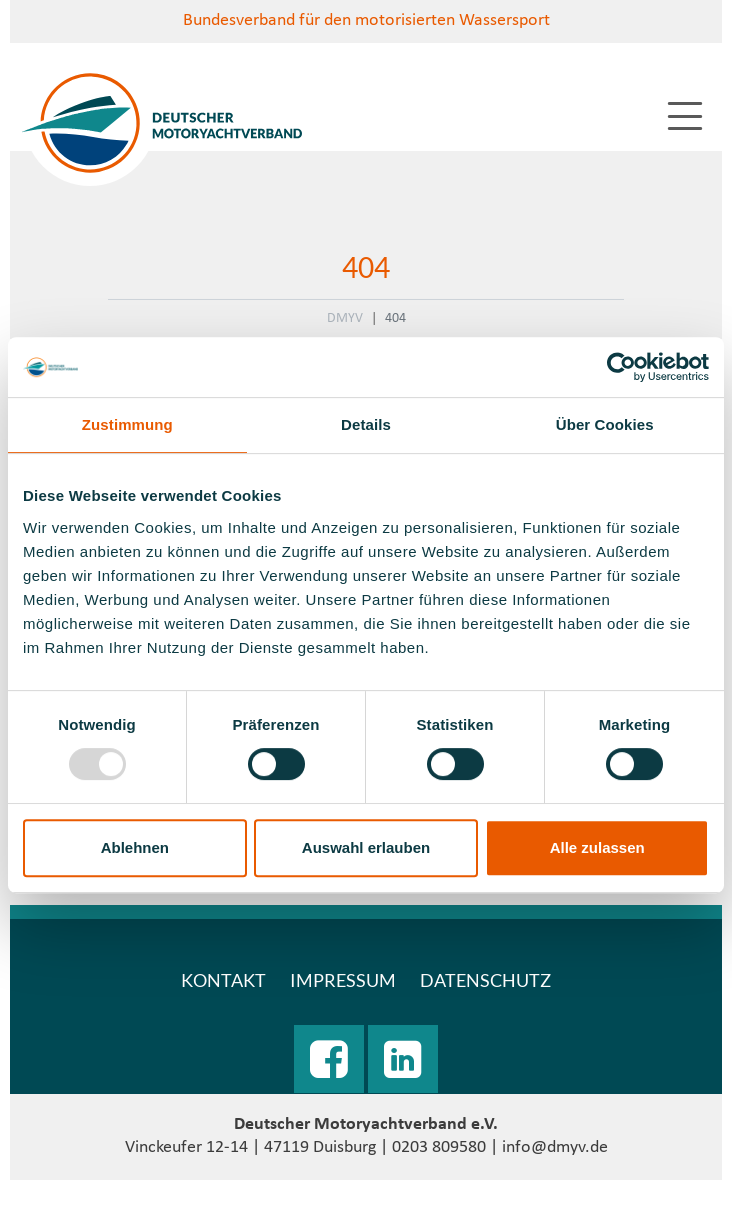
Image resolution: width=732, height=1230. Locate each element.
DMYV (345, 318)
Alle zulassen (597, 847)
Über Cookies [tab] (605, 424)
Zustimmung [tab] (127, 424)
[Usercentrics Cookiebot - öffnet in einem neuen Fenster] (621, 367)
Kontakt (223, 980)
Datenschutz (485, 980)
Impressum (343, 980)
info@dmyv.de (555, 1147)
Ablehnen (135, 847)
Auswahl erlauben (366, 847)
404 (395, 318)
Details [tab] (366, 424)
